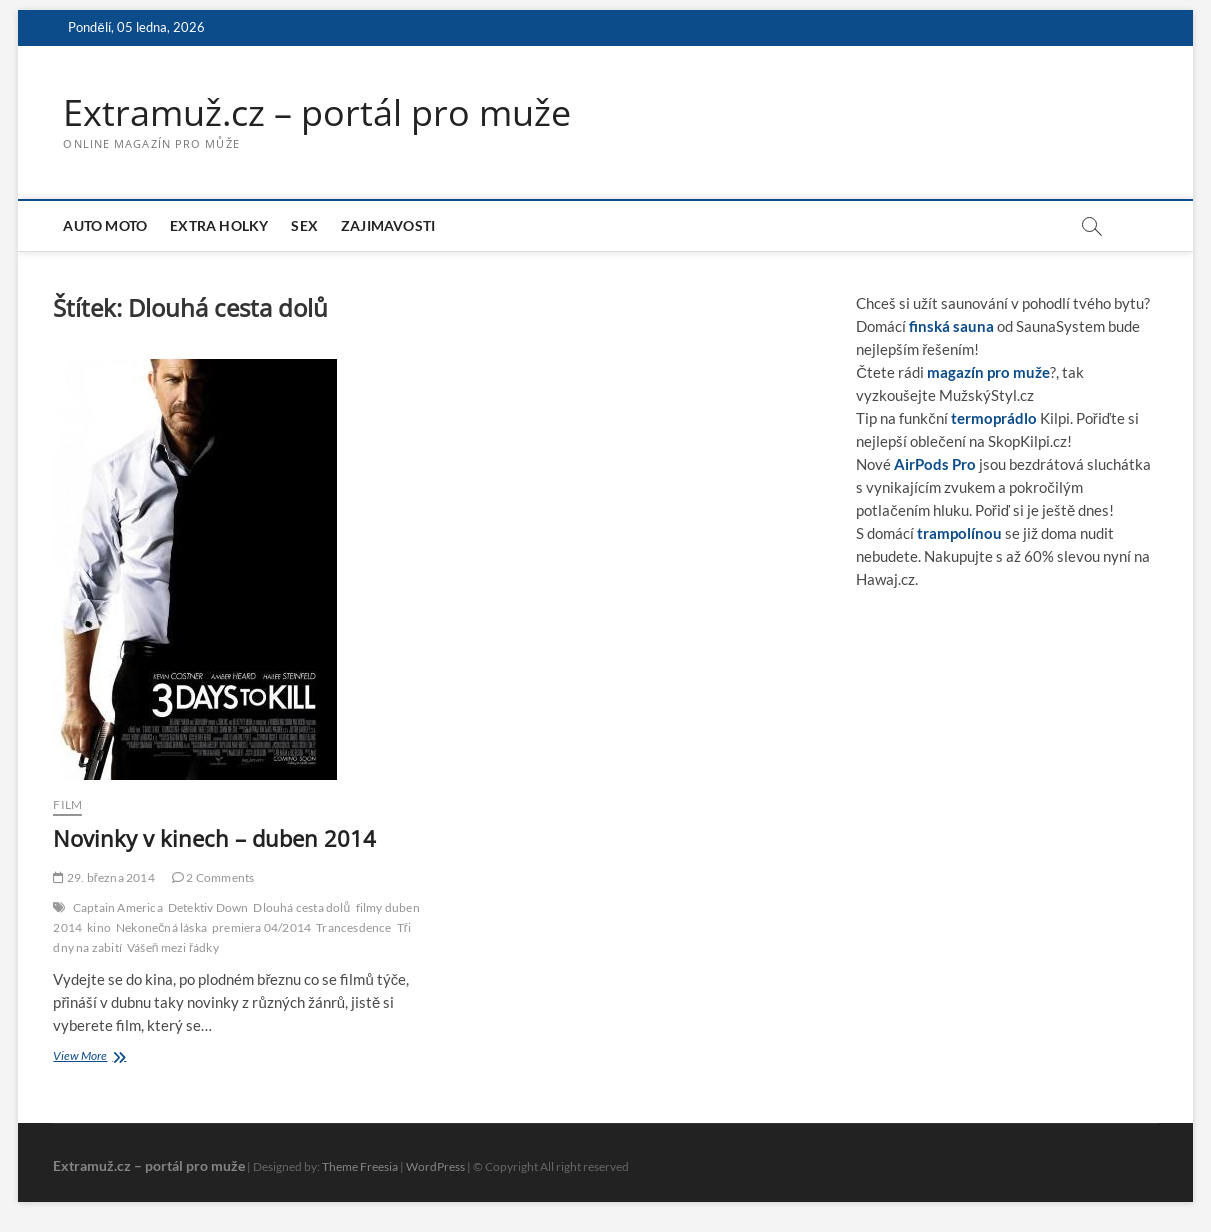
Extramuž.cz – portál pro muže (317, 113)
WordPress (435, 1166)
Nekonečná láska (161, 927)
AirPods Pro (935, 464)
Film (67, 804)
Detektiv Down (208, 907)
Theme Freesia (360, 1166)
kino (99, 927)
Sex (304, 225)
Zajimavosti (388, 225)
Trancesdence (353, 927)
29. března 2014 (103, 877)
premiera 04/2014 (261, 927)
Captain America (118, 907)
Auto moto (105, 225)
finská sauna (951, 326)
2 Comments (213, 877)
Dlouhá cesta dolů (301, 907)
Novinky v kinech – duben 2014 (214, 838)
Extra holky (219, 225)
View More (100, 1057)
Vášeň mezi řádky (173, 947)
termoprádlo (994, 418)
